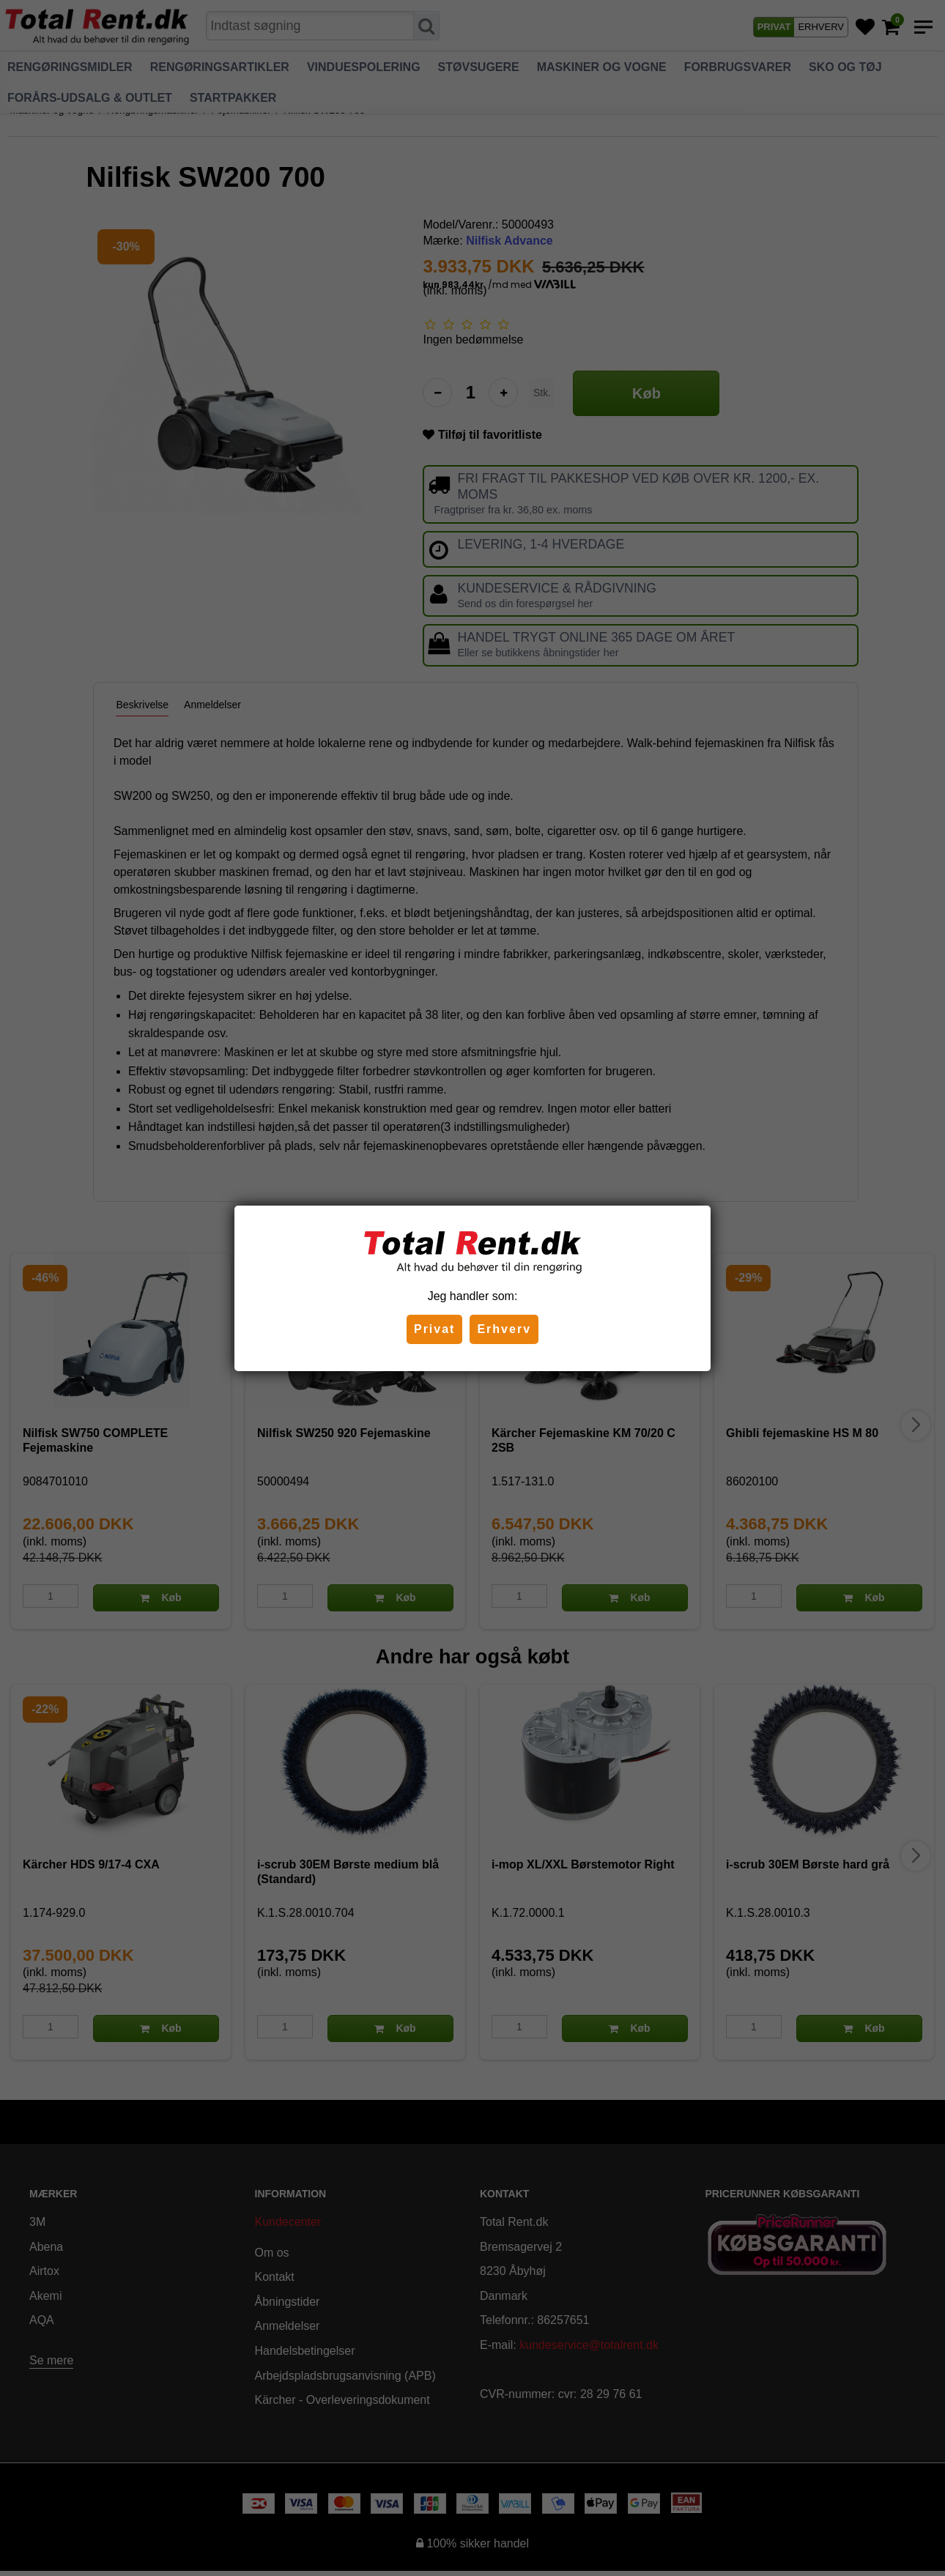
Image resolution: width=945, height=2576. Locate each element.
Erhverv (504, 1329)
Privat (434, 1329)
